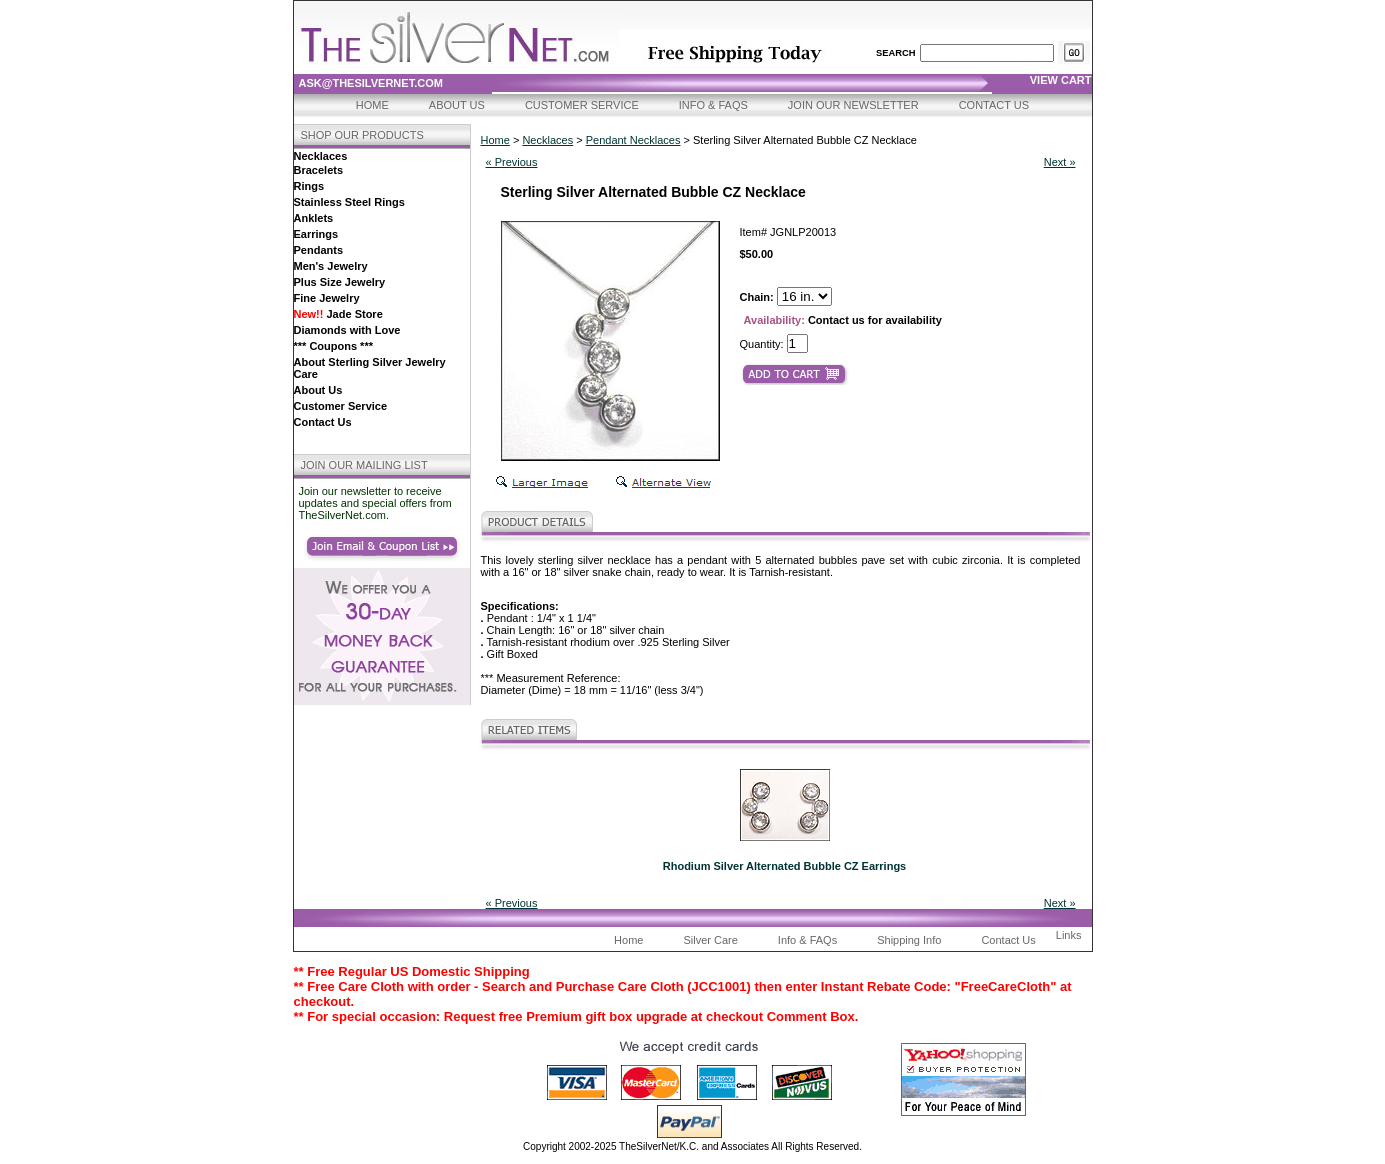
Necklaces (321, 156)
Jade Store (338, 314)
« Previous (512, 162)
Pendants (319, 250)
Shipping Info (909, 940)
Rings (309, 186)
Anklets (314, 218)
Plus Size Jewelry (340, 282)
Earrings (316, 234)
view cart (1061, 80)
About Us (457, 105)
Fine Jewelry (327, 298)
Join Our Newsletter (853, 105)
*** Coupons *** (333, 346)
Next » (1060, 162)
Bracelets (319, 170)
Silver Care (710, 940)
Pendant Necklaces (633, 140)
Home (372, 105)
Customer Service (582, 105)
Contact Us (994, 105)
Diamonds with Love (347, 330)
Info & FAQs (713, 105)
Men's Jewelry (331, 266)
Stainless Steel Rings (349, 202)
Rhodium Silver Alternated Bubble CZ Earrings (784, 866)
